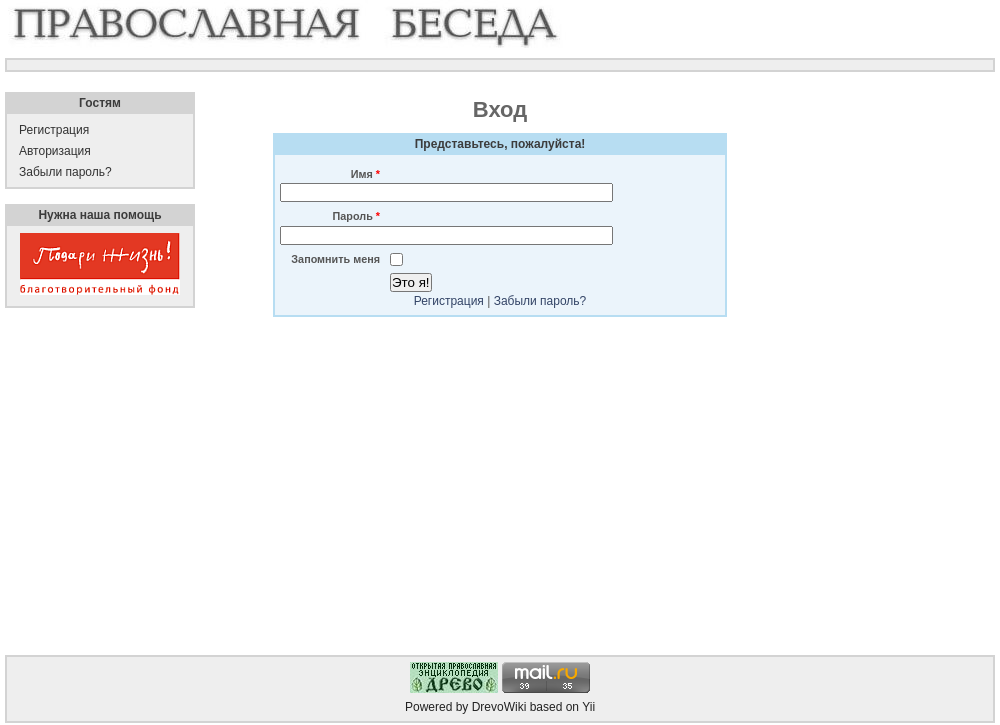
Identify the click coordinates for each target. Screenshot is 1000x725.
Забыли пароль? (540, 301)
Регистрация (449, 301)
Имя (365, 174)
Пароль (356, 216)
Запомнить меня (335, 259)
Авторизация (55, 151)
